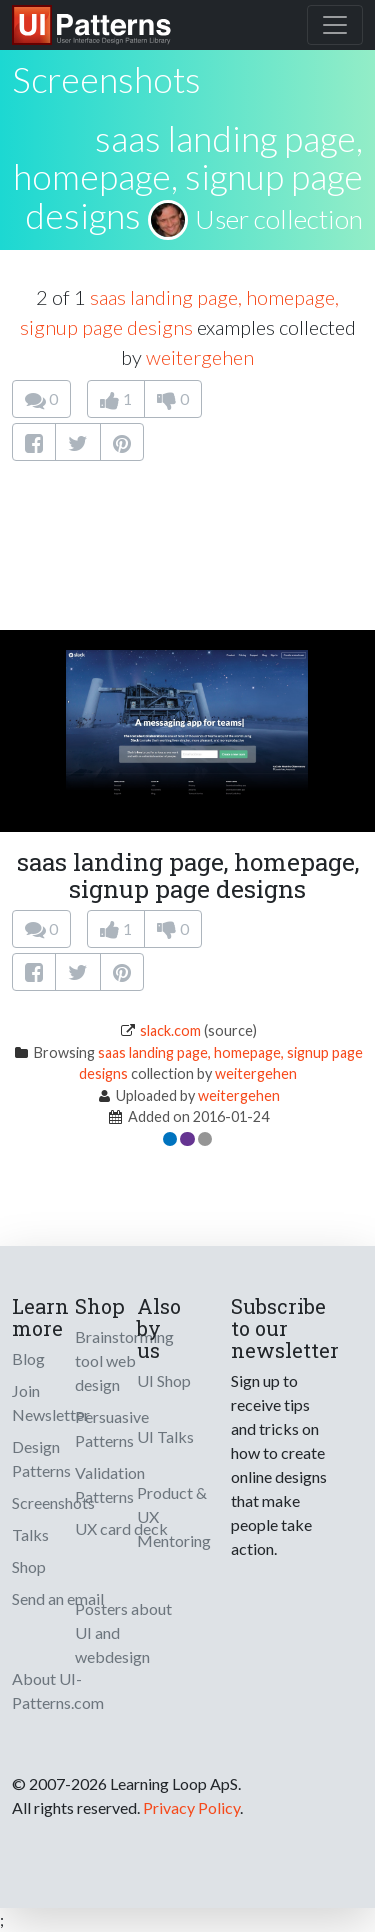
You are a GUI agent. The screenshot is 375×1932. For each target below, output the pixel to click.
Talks (30, 1534)
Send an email (58, 1598)
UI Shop (164, 1380)
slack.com (170, 1030)
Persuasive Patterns (112, 1428)
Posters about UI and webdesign (123, 1632)
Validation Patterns (110, 1484)
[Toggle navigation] (335, 25)
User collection (279, 219)
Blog (28, 1358)
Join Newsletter (51, 1402)
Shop (29, 1566)
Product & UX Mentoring (174, 1516)
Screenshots (53, 1502)
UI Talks (165, 1436)
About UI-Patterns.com (58, 1690)
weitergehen (200, 357)
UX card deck (121, 1528)
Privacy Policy (191, 1807)
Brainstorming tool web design (124, 1360)
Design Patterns (41, 1458)
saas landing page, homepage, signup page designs (188, 176)
